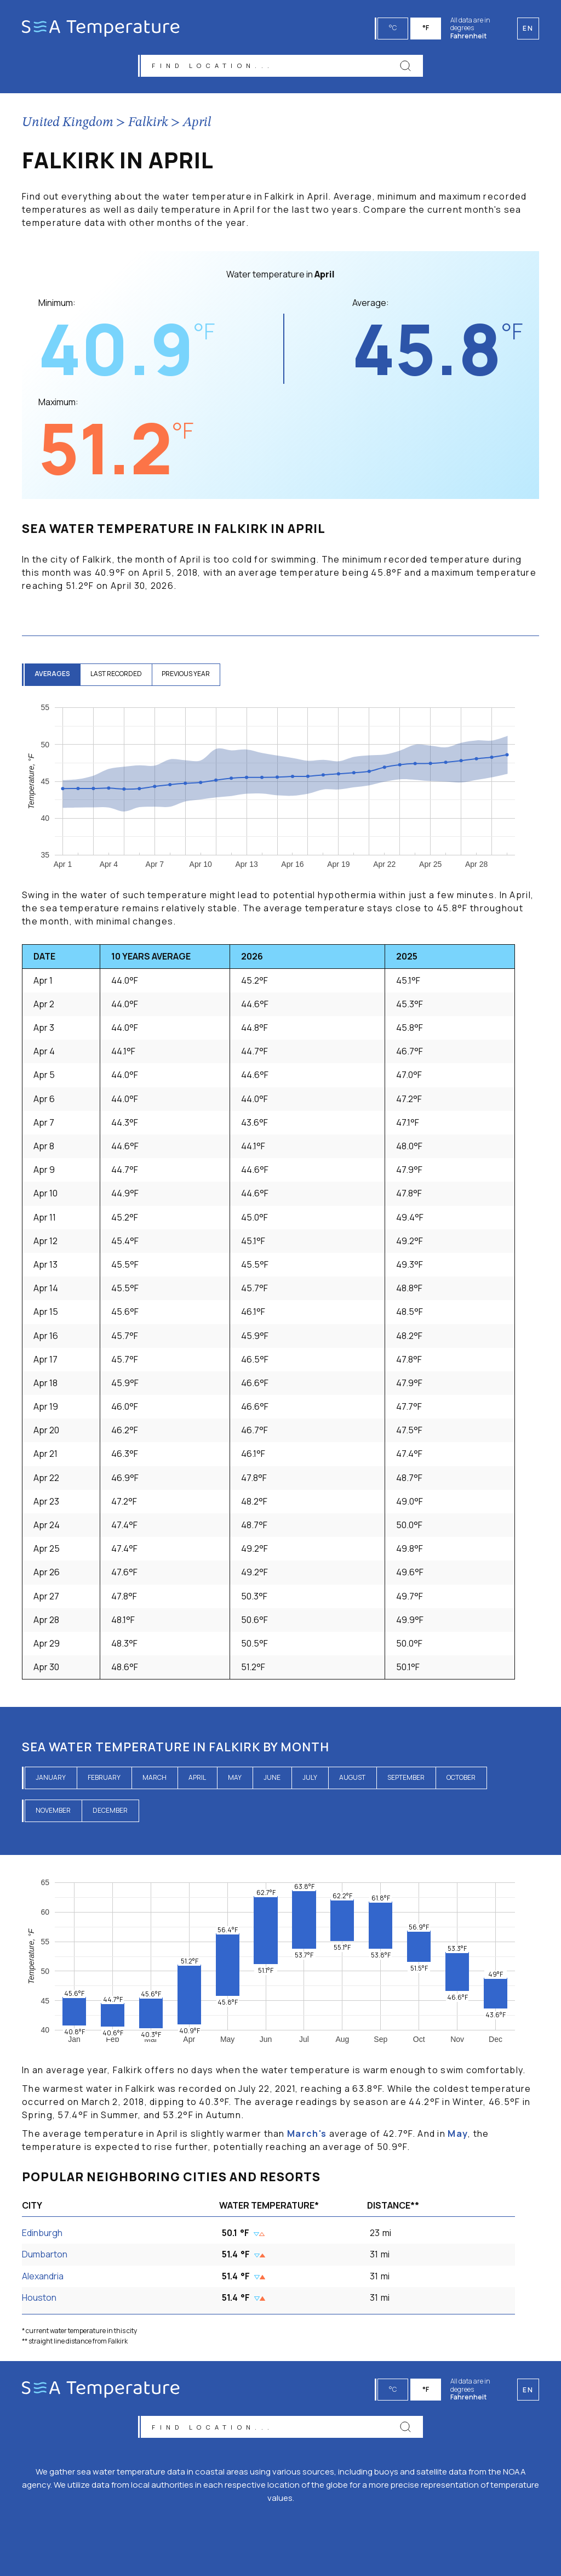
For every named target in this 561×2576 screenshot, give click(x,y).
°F (426, 27)
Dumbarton (44, 2256)
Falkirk (148, 124)
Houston (39, 2299)
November (53, 1812)
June (272, 1779)
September (406, 1779)
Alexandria (43, 2278)
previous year (191, 675)
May (235, 1779)
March (154, 1779)
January (51, 1779)
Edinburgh (42, 2235)
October (461, 1779)
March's (307, 2135)
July (309, 1779)
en (528, 2387)
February (104, 1779)
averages (53, 675)
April (197, 124)
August (352, 1779)
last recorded (119, 675)
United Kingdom (67, 124)
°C (394, 27)
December (110, 1812)
